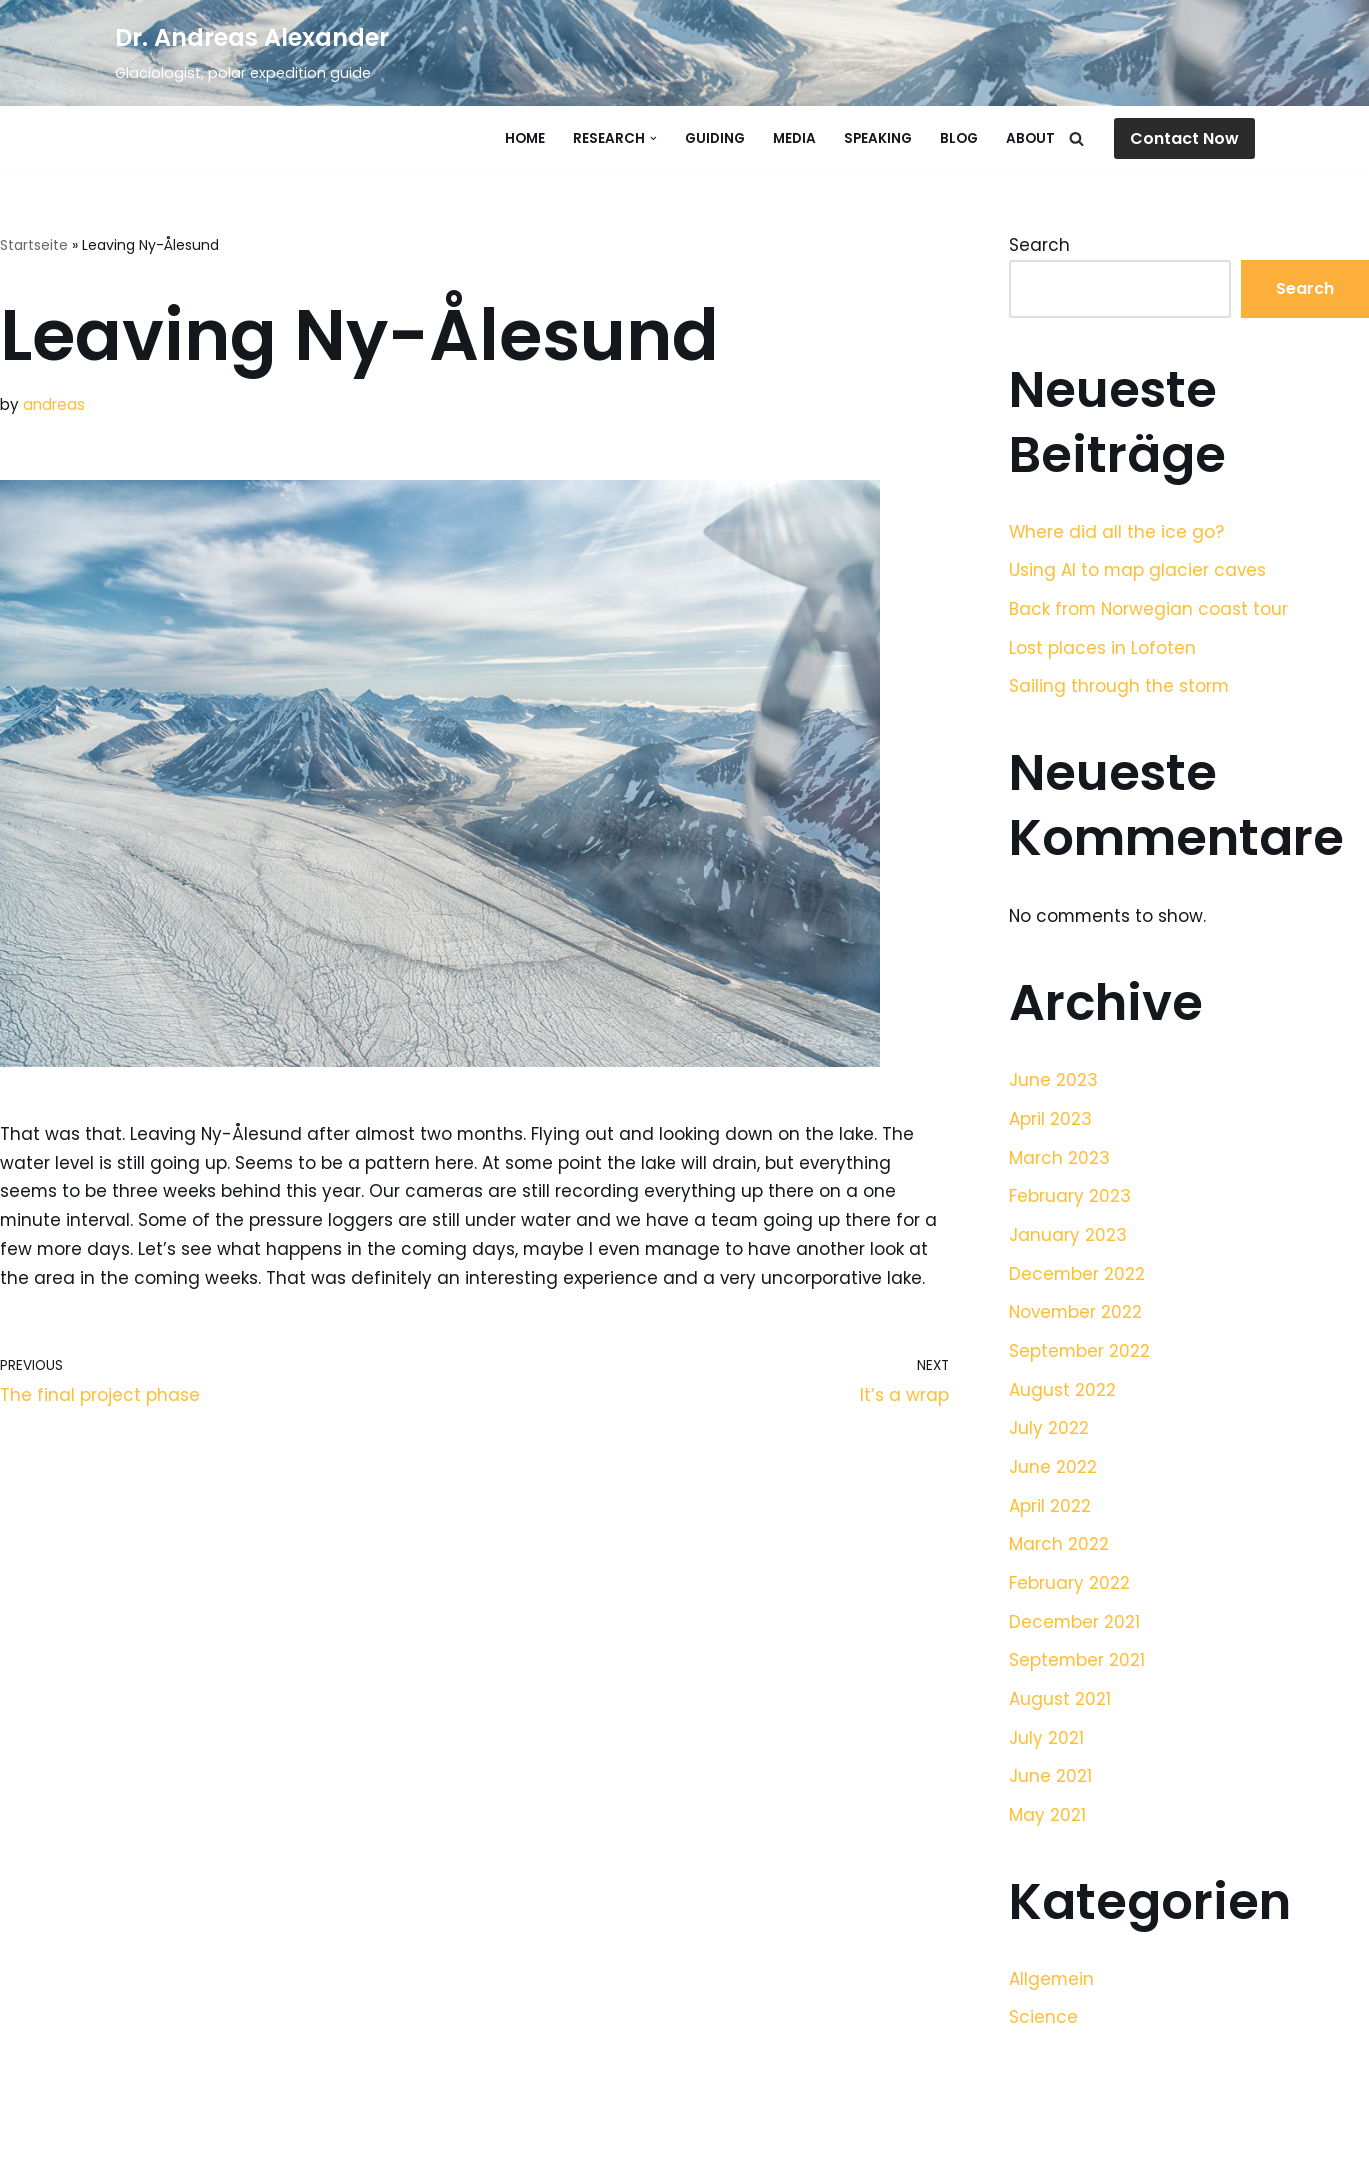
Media (794, 138)
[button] (653, 138)
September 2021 (1077, 1665)
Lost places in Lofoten (1102, 648)
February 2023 (1070, 1198)
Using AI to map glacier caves (1138, 571)
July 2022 (1049, 1432)
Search (1039, 245)
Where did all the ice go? (1117, 532)
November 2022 (1077, 1315)
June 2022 (1053, 1471)
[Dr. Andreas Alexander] (252, 53)
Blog (959, 138)
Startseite (34, 245)
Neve (137, 2144)
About (1030, 138)
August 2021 (1060, 1704)
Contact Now (1184, 138)
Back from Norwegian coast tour (1149, 610)
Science (1043, 2024)
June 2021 (1050, 1782)
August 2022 (1062, 1393)
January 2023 (1068, 1237)
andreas (54, 404)
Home (525, 138)
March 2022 (1059, 1549)
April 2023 (1050, 1121)
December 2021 (1075, 1626)
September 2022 (1080, 1354)
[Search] (1076, 138)
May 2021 (1047, 1821)
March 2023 (1059, 1160)
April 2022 (1050, 1510)
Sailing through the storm (1119, 687)
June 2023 (1053, 1082)
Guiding (715, 138)
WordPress (325, 2144)
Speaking (878, 138)
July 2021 (1046, 1743)
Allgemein (1052, 1985)
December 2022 (1077, 1276)
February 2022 (1069, 1587)
